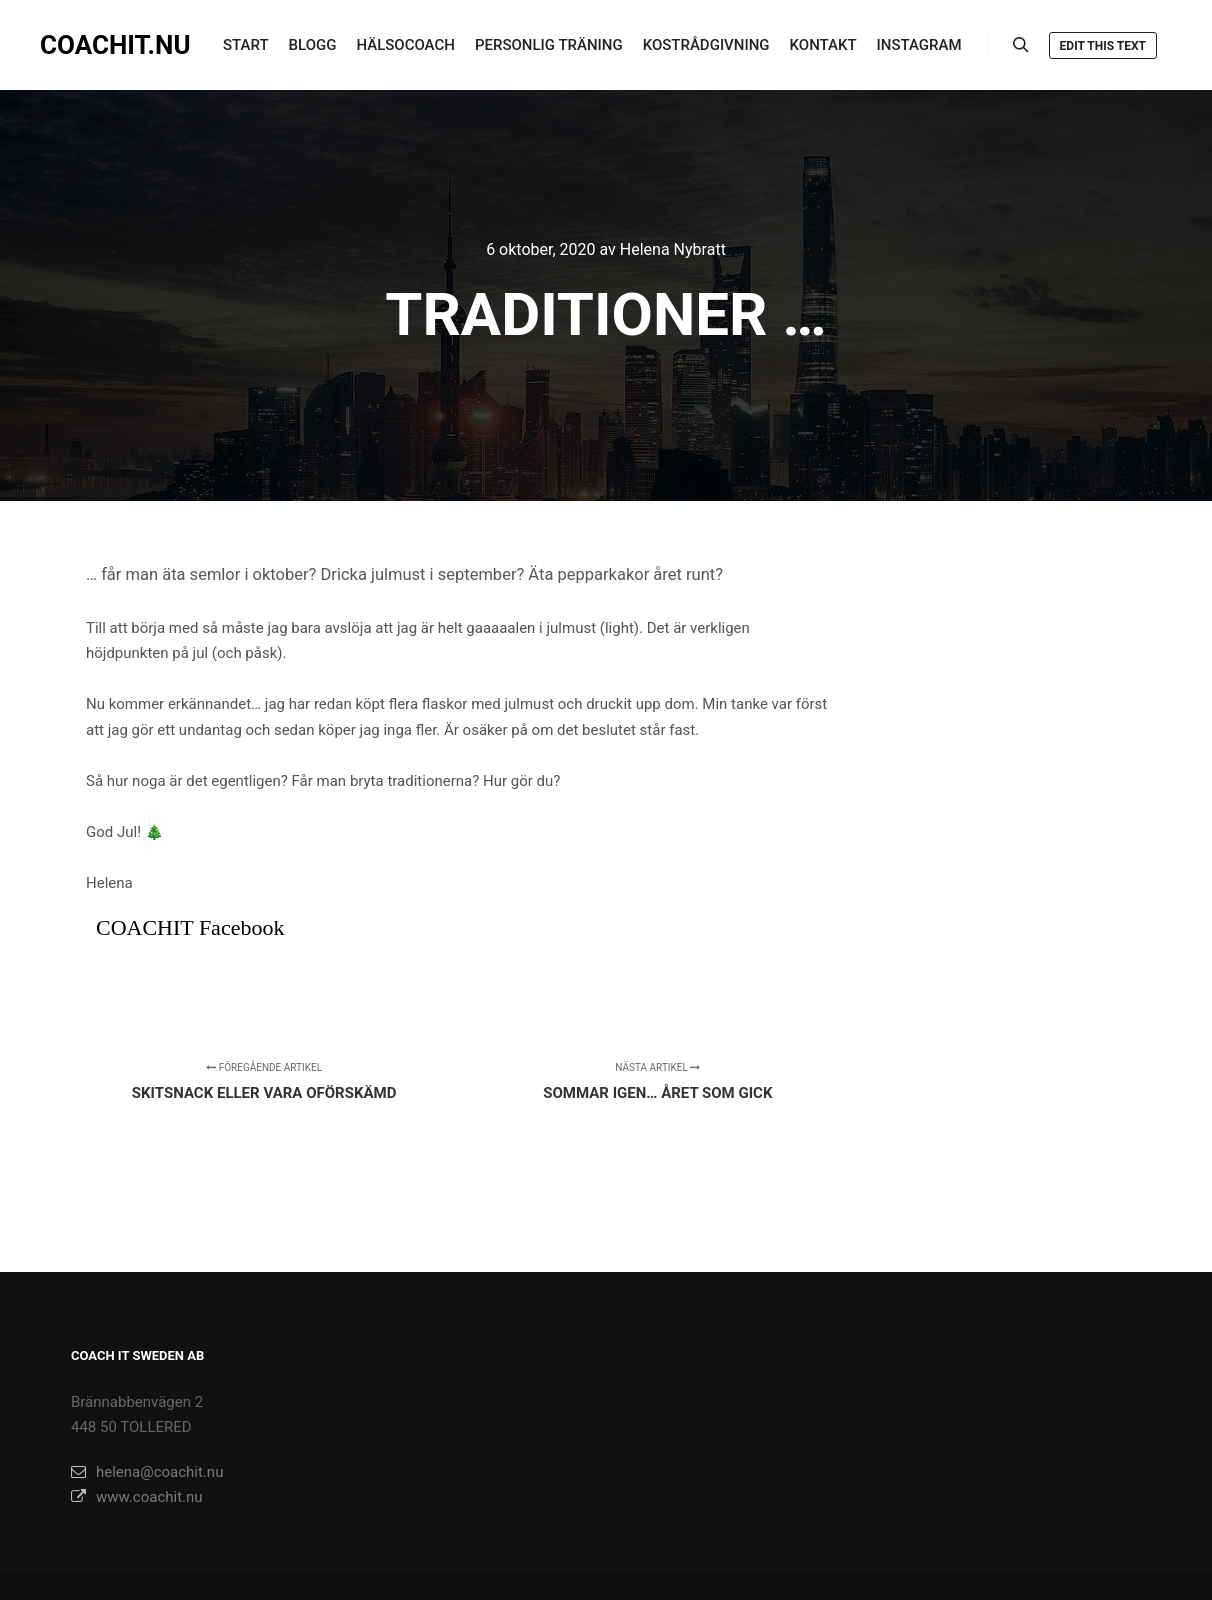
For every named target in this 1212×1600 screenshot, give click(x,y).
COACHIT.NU (115, 45)
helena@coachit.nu (147, 1472)
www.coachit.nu (137, 1497)
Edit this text (1103, 46)
